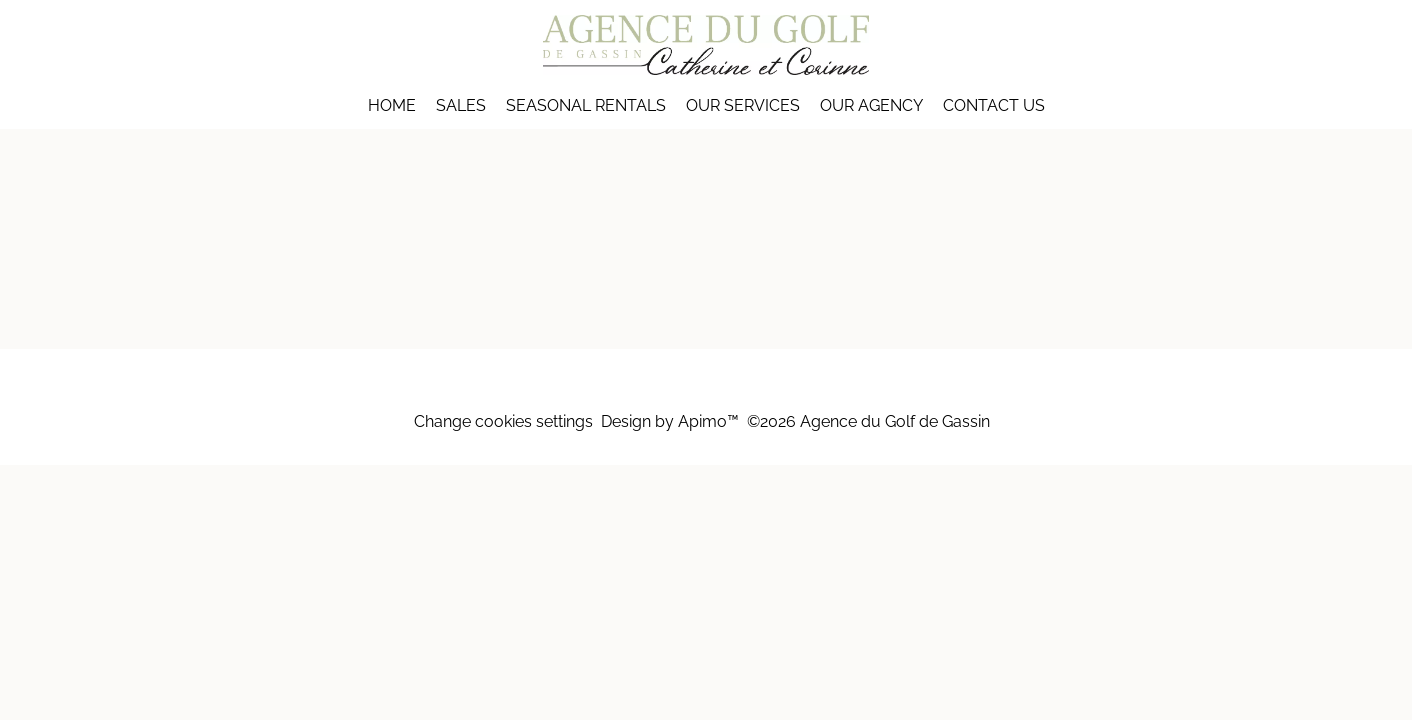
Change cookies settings (503, 421)
